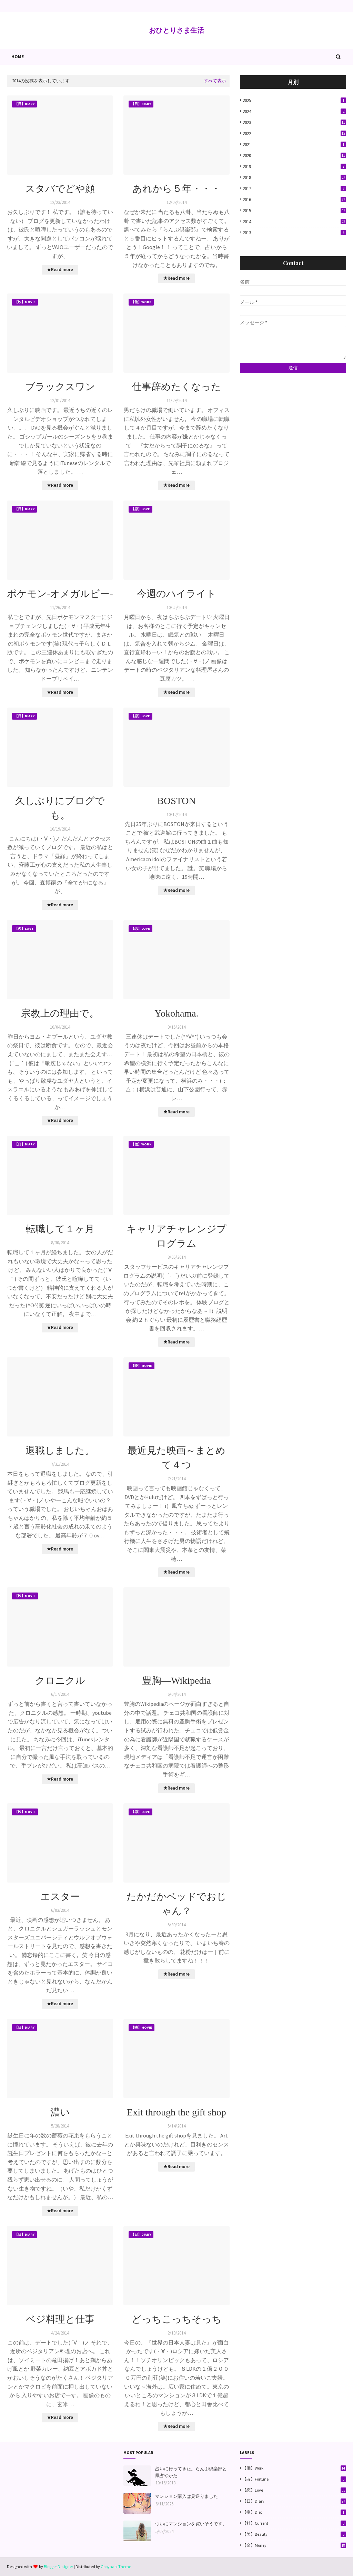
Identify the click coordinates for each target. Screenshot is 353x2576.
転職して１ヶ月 (60, 1229)
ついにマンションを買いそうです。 (191, 2523)
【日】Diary (294, 2501)
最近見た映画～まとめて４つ (176, 1457)
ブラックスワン (60, 386)
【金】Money (294, 2545)
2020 (294, 155)
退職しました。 (60, 1450)
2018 (294, 178)
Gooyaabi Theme (116, 2566)
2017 (294, 189)
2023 (294, 122)
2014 (294, 222)
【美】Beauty (294, 2534)
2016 (294, 200)
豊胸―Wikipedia (176, 1680)
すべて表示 (215, 81)
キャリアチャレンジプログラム (176, 1236)
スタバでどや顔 (60, 188)
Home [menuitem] (17, 57)
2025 (294, 100)
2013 (294, 233)
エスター (60, 1896)
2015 (294, 211)
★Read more (60, 269)
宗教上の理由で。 (60, 1013)
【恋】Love (294, 2490)
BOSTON (176, 800)
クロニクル (60, 1680)
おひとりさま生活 (176, 30)
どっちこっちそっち (177, 2319)
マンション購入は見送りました (186, 2496)
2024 (294, 111)
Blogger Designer (58, 2566)
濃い (60, 2112)
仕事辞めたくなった (176, 386)
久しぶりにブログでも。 (60, 808)
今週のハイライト (176, 593)
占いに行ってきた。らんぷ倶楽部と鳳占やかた (191, 2472)
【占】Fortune (294, 2479)
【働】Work (294, 2468)
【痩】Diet (294, 2512)
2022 (294, 133)
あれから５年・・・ (176, 188)
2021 (294, 144)
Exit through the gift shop (176, 2112)
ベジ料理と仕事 (60, 2319)
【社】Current (294, 2523)
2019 (294, 166)
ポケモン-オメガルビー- (60, 593)
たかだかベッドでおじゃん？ (176, 1903)
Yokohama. (176, 1013)
